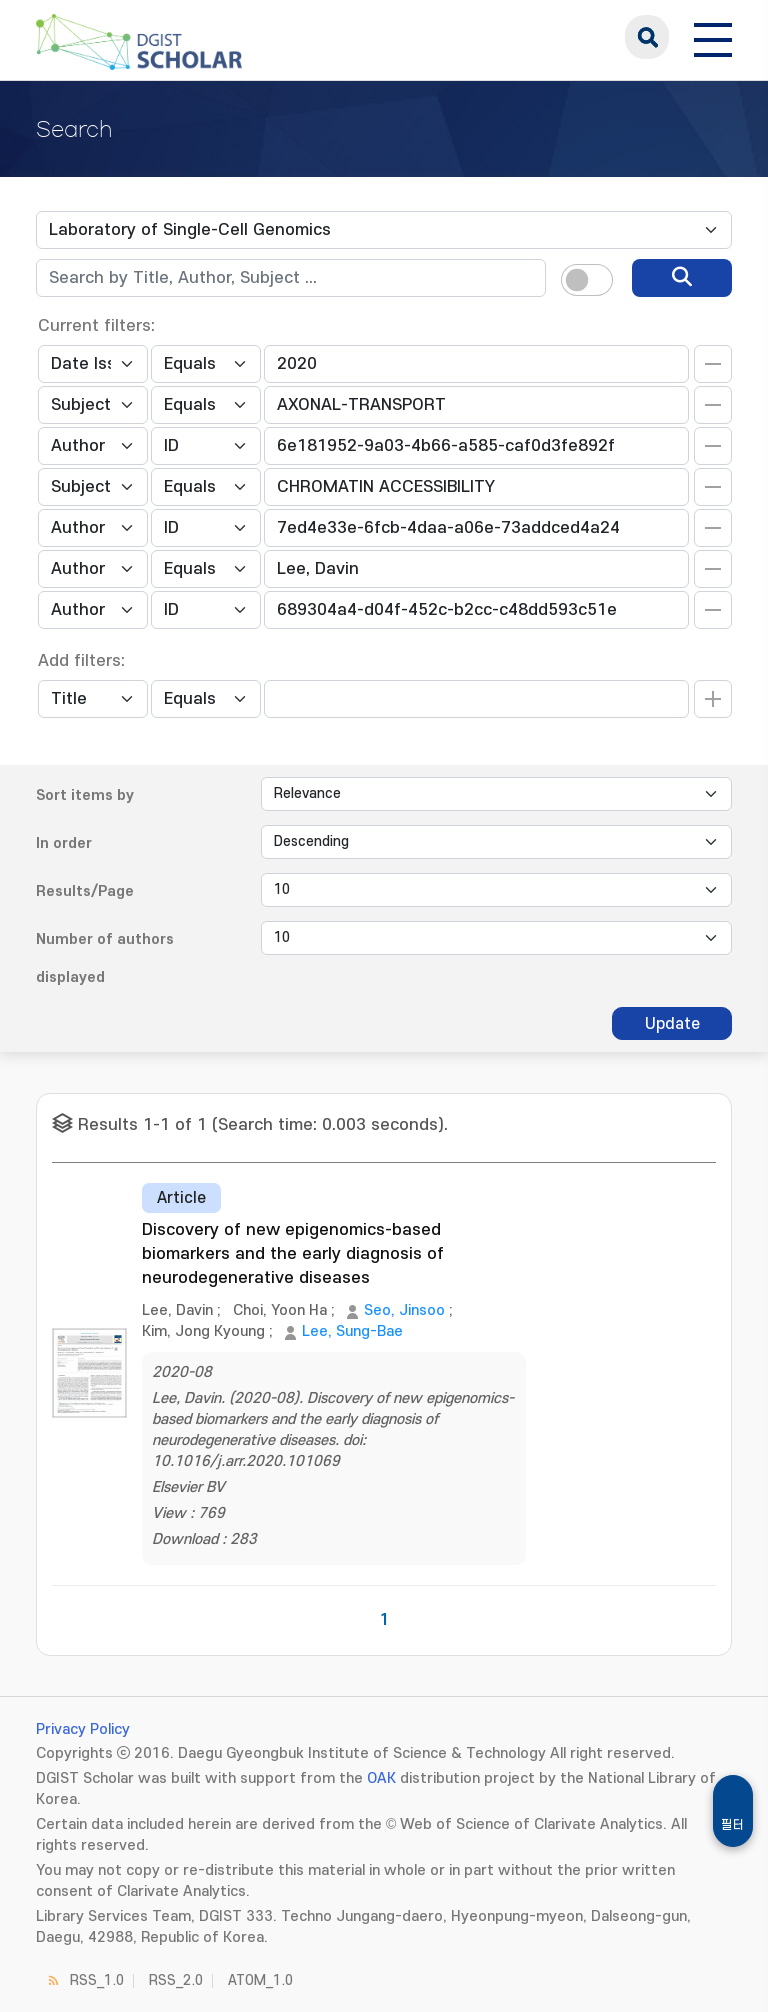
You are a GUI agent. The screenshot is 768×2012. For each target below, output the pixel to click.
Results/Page (85, 891)
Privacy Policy (83, 1729)
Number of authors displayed (105, 958)
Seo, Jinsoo (404, 1310)
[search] (682, 278)
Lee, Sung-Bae (352, 1331)
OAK (381, 1778)
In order (64, 843)
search (647, 37)
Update (672, 1024)
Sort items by (85, 795)
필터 (733, 1825)
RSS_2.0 (176, 1980)
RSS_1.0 (97, 1980)
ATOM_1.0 (260, 1980)
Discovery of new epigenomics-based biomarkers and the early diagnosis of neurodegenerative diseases (293, 1254)
